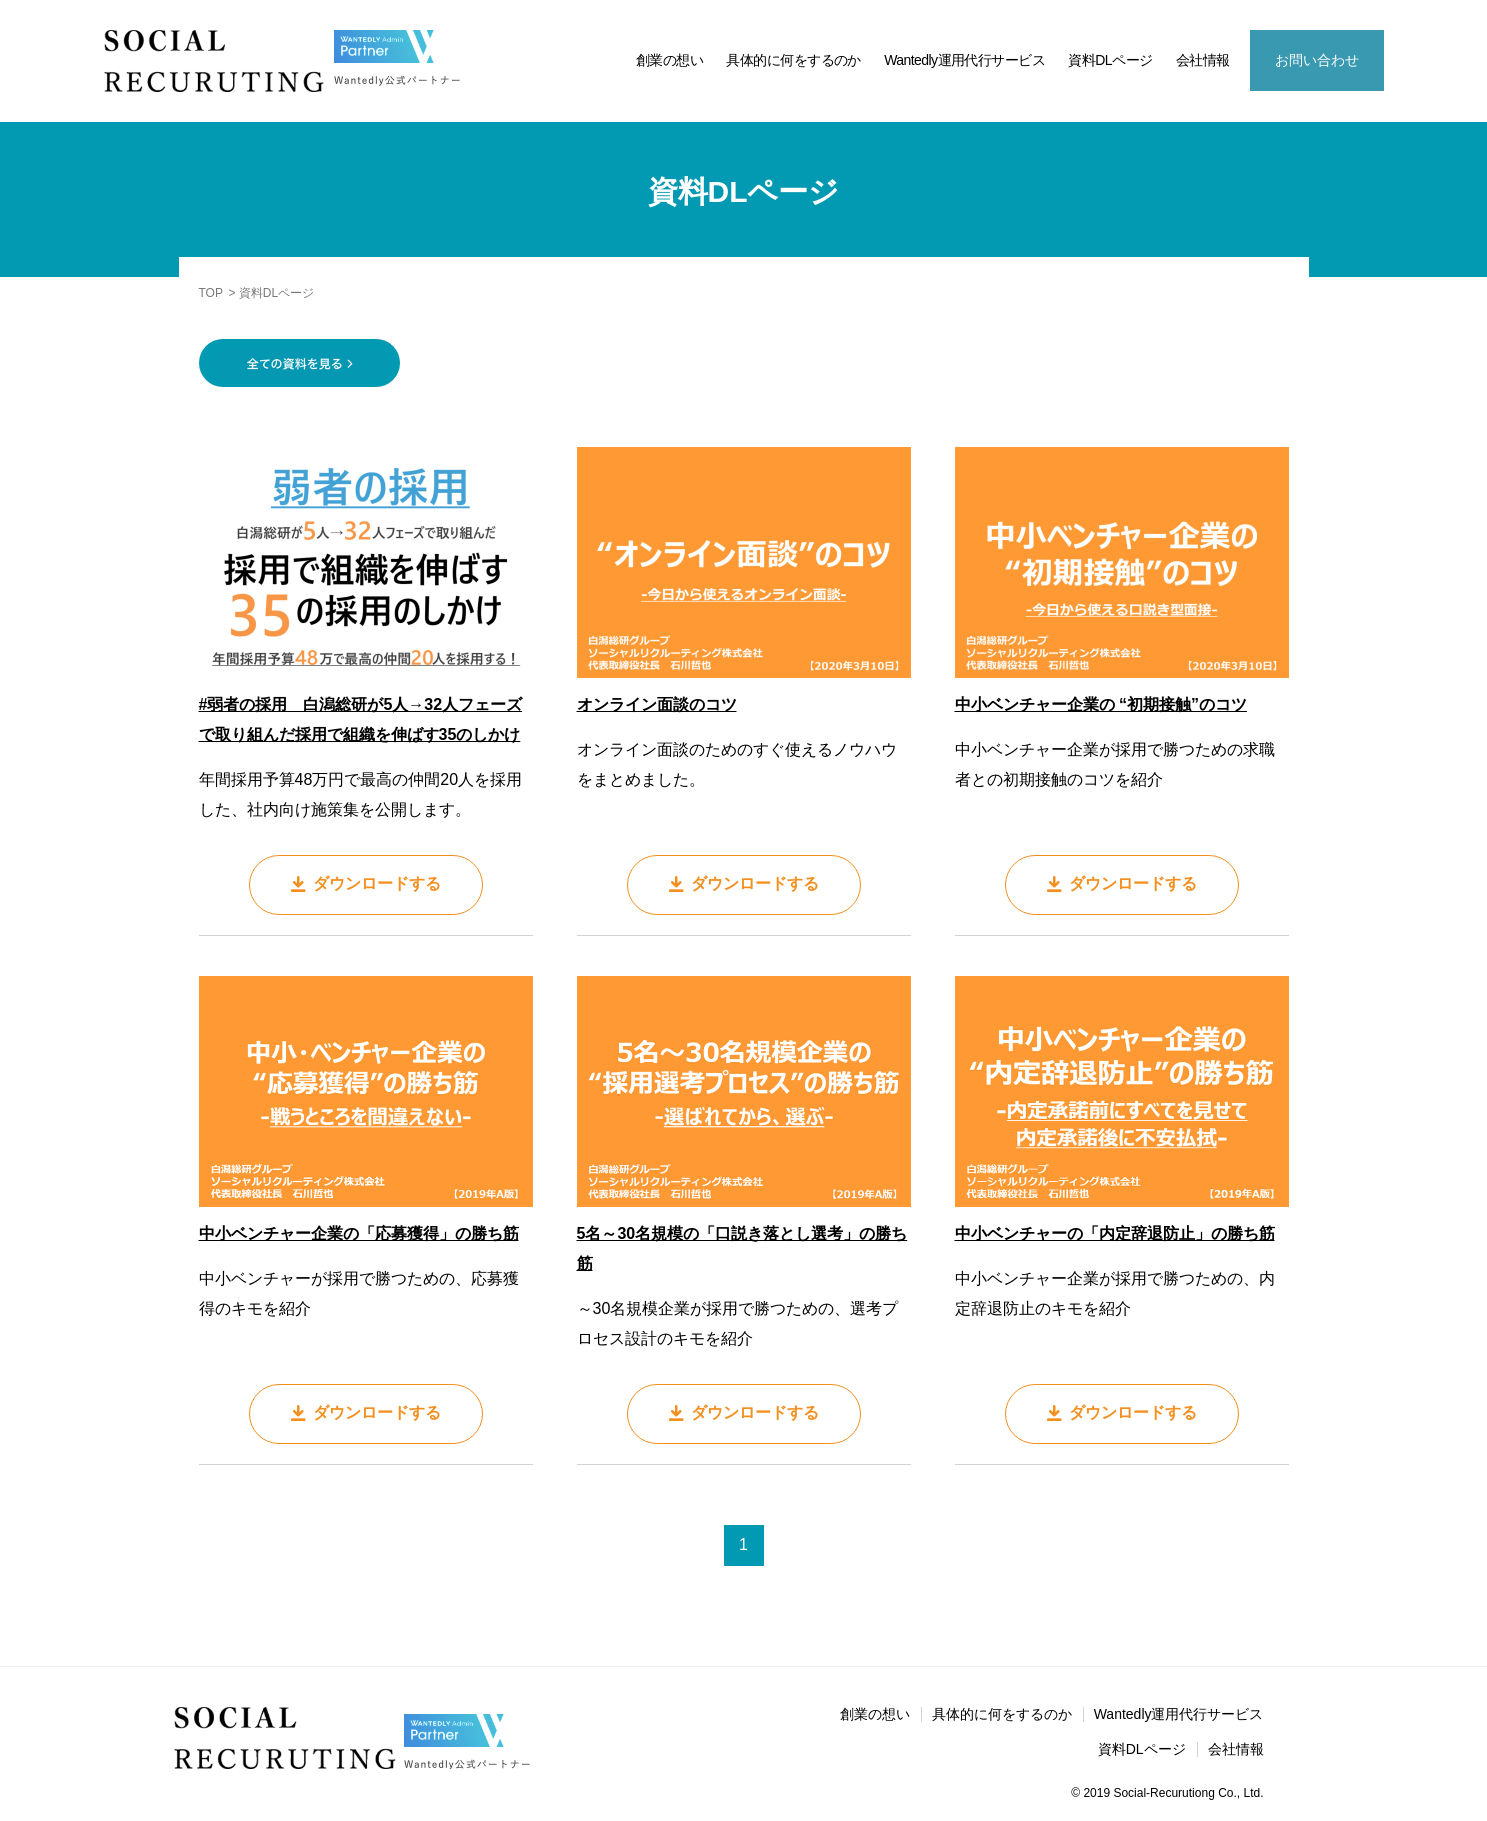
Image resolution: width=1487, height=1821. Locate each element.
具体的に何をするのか (793, 60)
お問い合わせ (1317, 60)
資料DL (1457, 1562)
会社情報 (1203, 60)
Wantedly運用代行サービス (964, 60)
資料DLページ (1110, 60)
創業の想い (669, 60)
